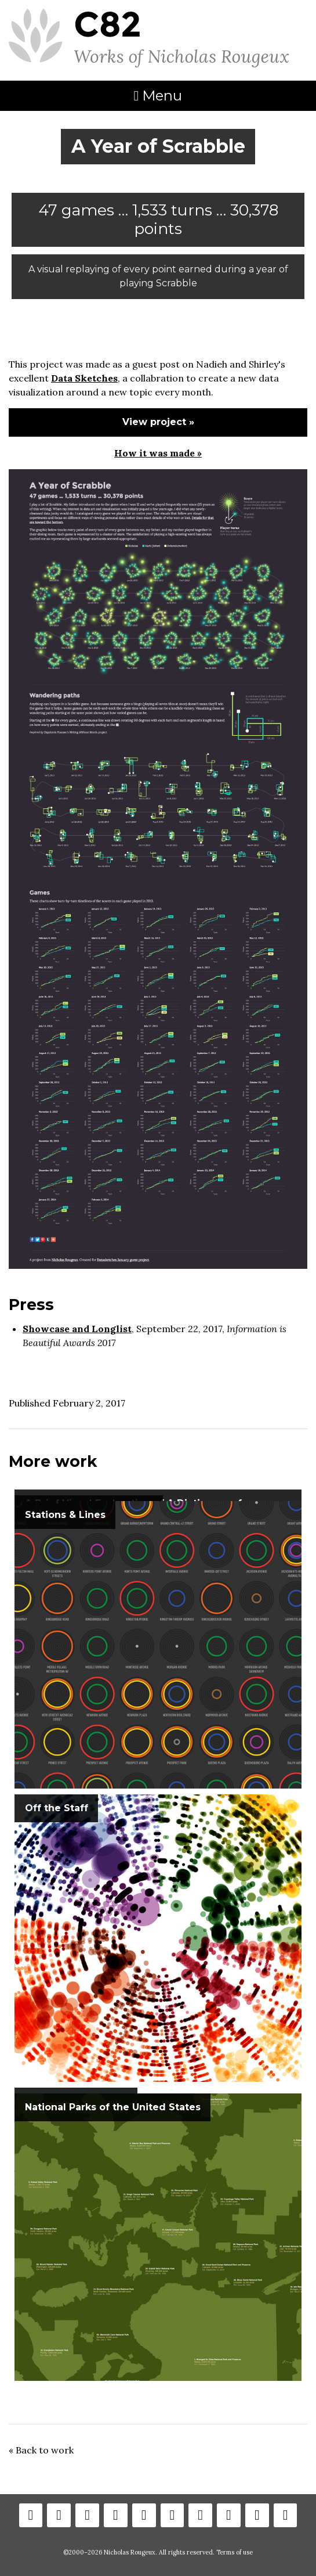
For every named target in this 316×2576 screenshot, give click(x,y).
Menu (158, 95)
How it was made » (158, 453)
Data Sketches (84, 378)
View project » (158, 421)
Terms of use (234, 2552)
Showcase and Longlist (77, 1328)
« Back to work (41, 2450)
